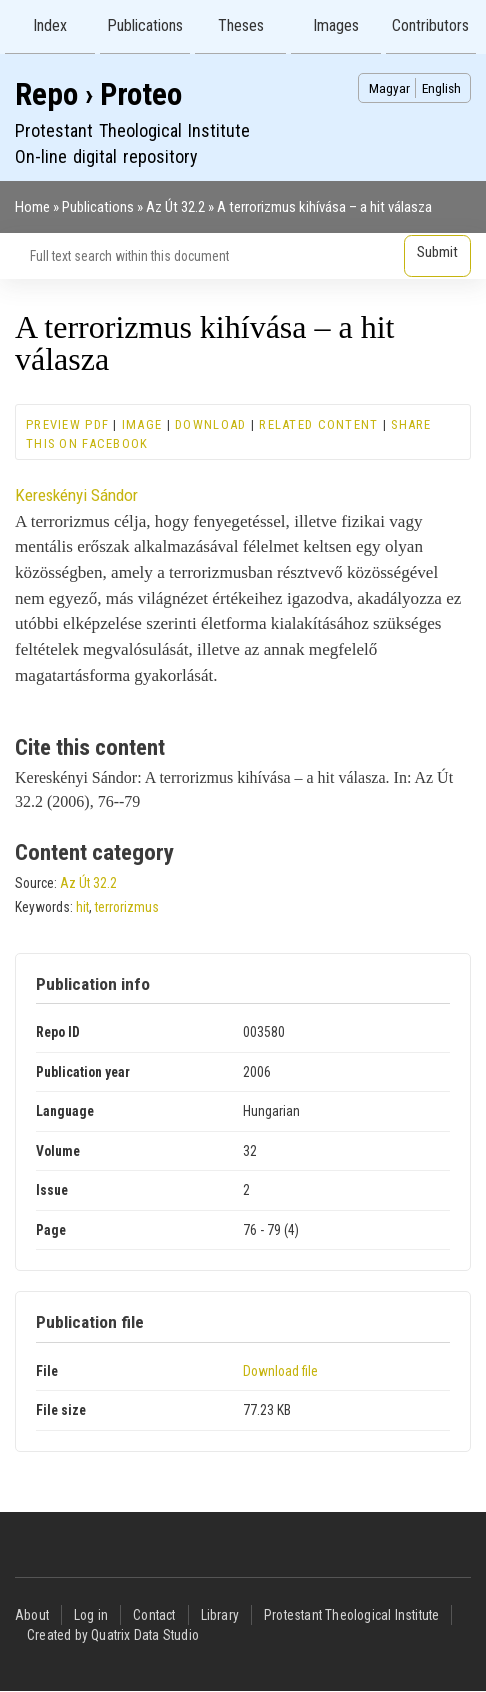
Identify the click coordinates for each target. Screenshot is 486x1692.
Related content (318, 424)
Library (220, 1615)
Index (50, 25)
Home (32, 207)
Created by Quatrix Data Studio (113, 1635)
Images (336, 25)
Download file (280, 1371)
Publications (145, 25)
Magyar (389, 88)
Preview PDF (67, 424)
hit (82, 907)
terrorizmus (127, 907)
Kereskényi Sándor (76, 495)
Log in (91, 1615)
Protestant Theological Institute (351, 1615)
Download (210, 424)
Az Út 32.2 (175, 207)
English (441, 88)
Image (142, 424)
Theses (241, 25)
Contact (154, 1615)
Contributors (430, 25)
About (32, 1615)
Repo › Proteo (98, 94)
